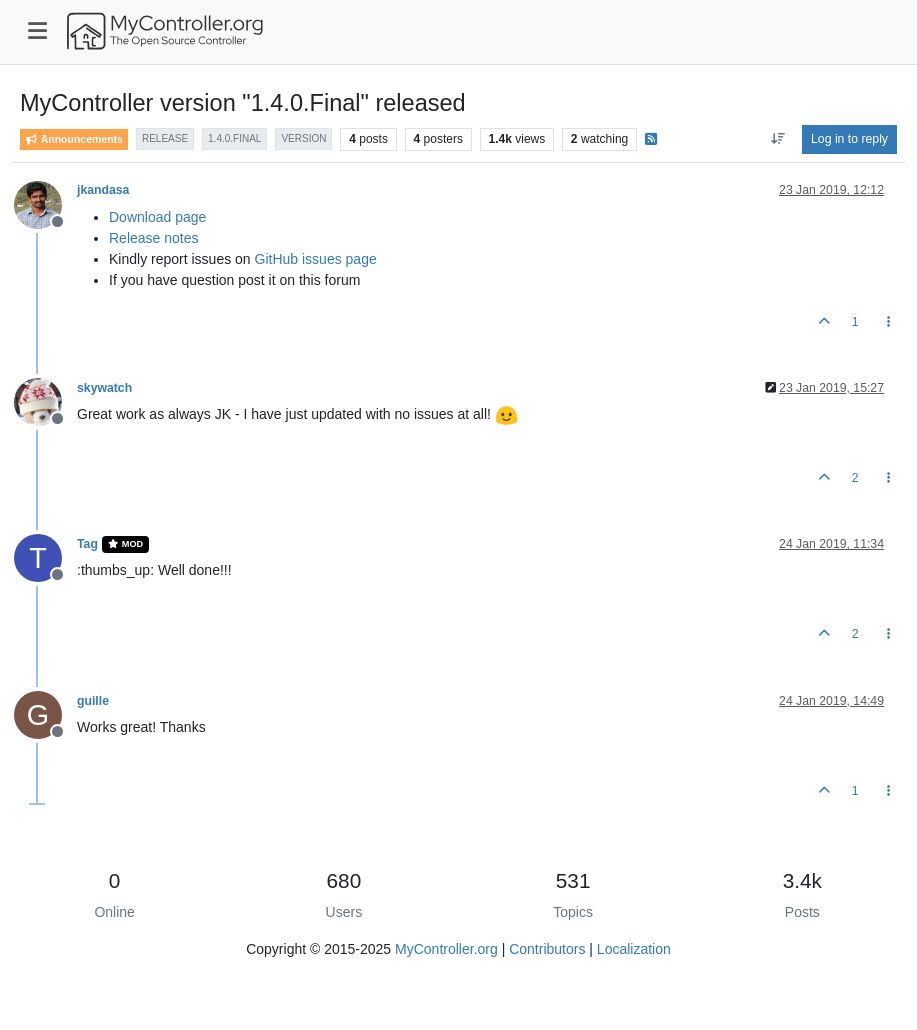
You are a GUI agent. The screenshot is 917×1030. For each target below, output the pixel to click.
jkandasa (103, 190)
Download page (157, 217)
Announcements (74, 139)
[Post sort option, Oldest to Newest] (777, 139)
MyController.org (446, 949)
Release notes (154, 238)
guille (93, 701)
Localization (634, 949)
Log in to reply (849, 139)
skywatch (104, 388)
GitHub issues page (316, 259)
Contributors (547, 949)
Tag (87, 544)
